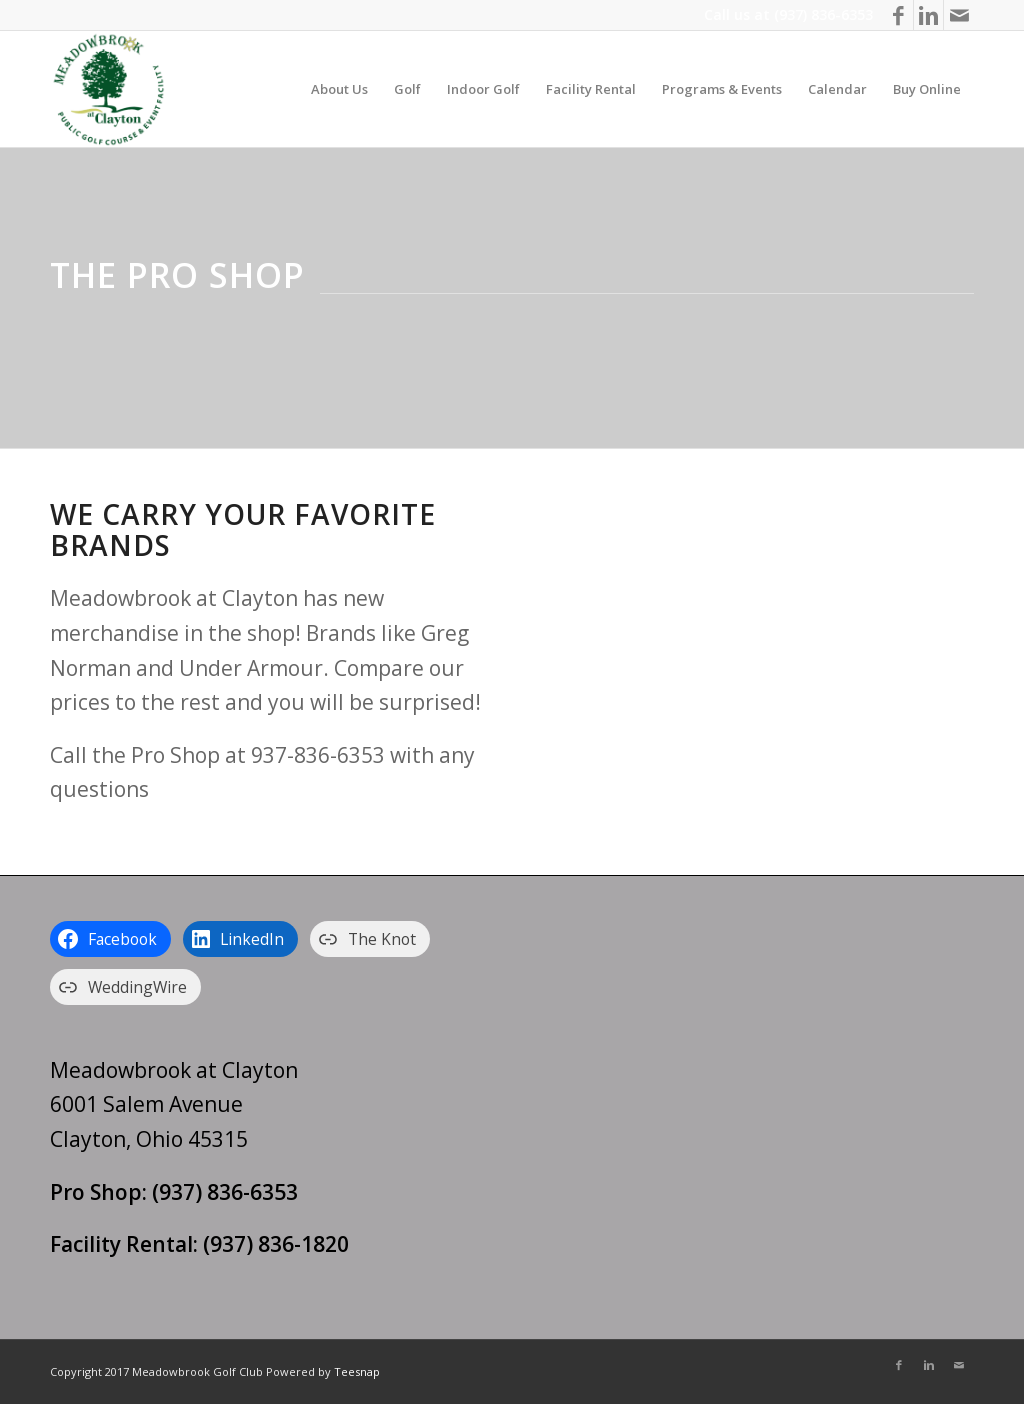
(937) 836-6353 (823, 14)
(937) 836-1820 (276, 1244)
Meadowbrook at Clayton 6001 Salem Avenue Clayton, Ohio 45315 (174, 1104)
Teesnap (357, 1371)
